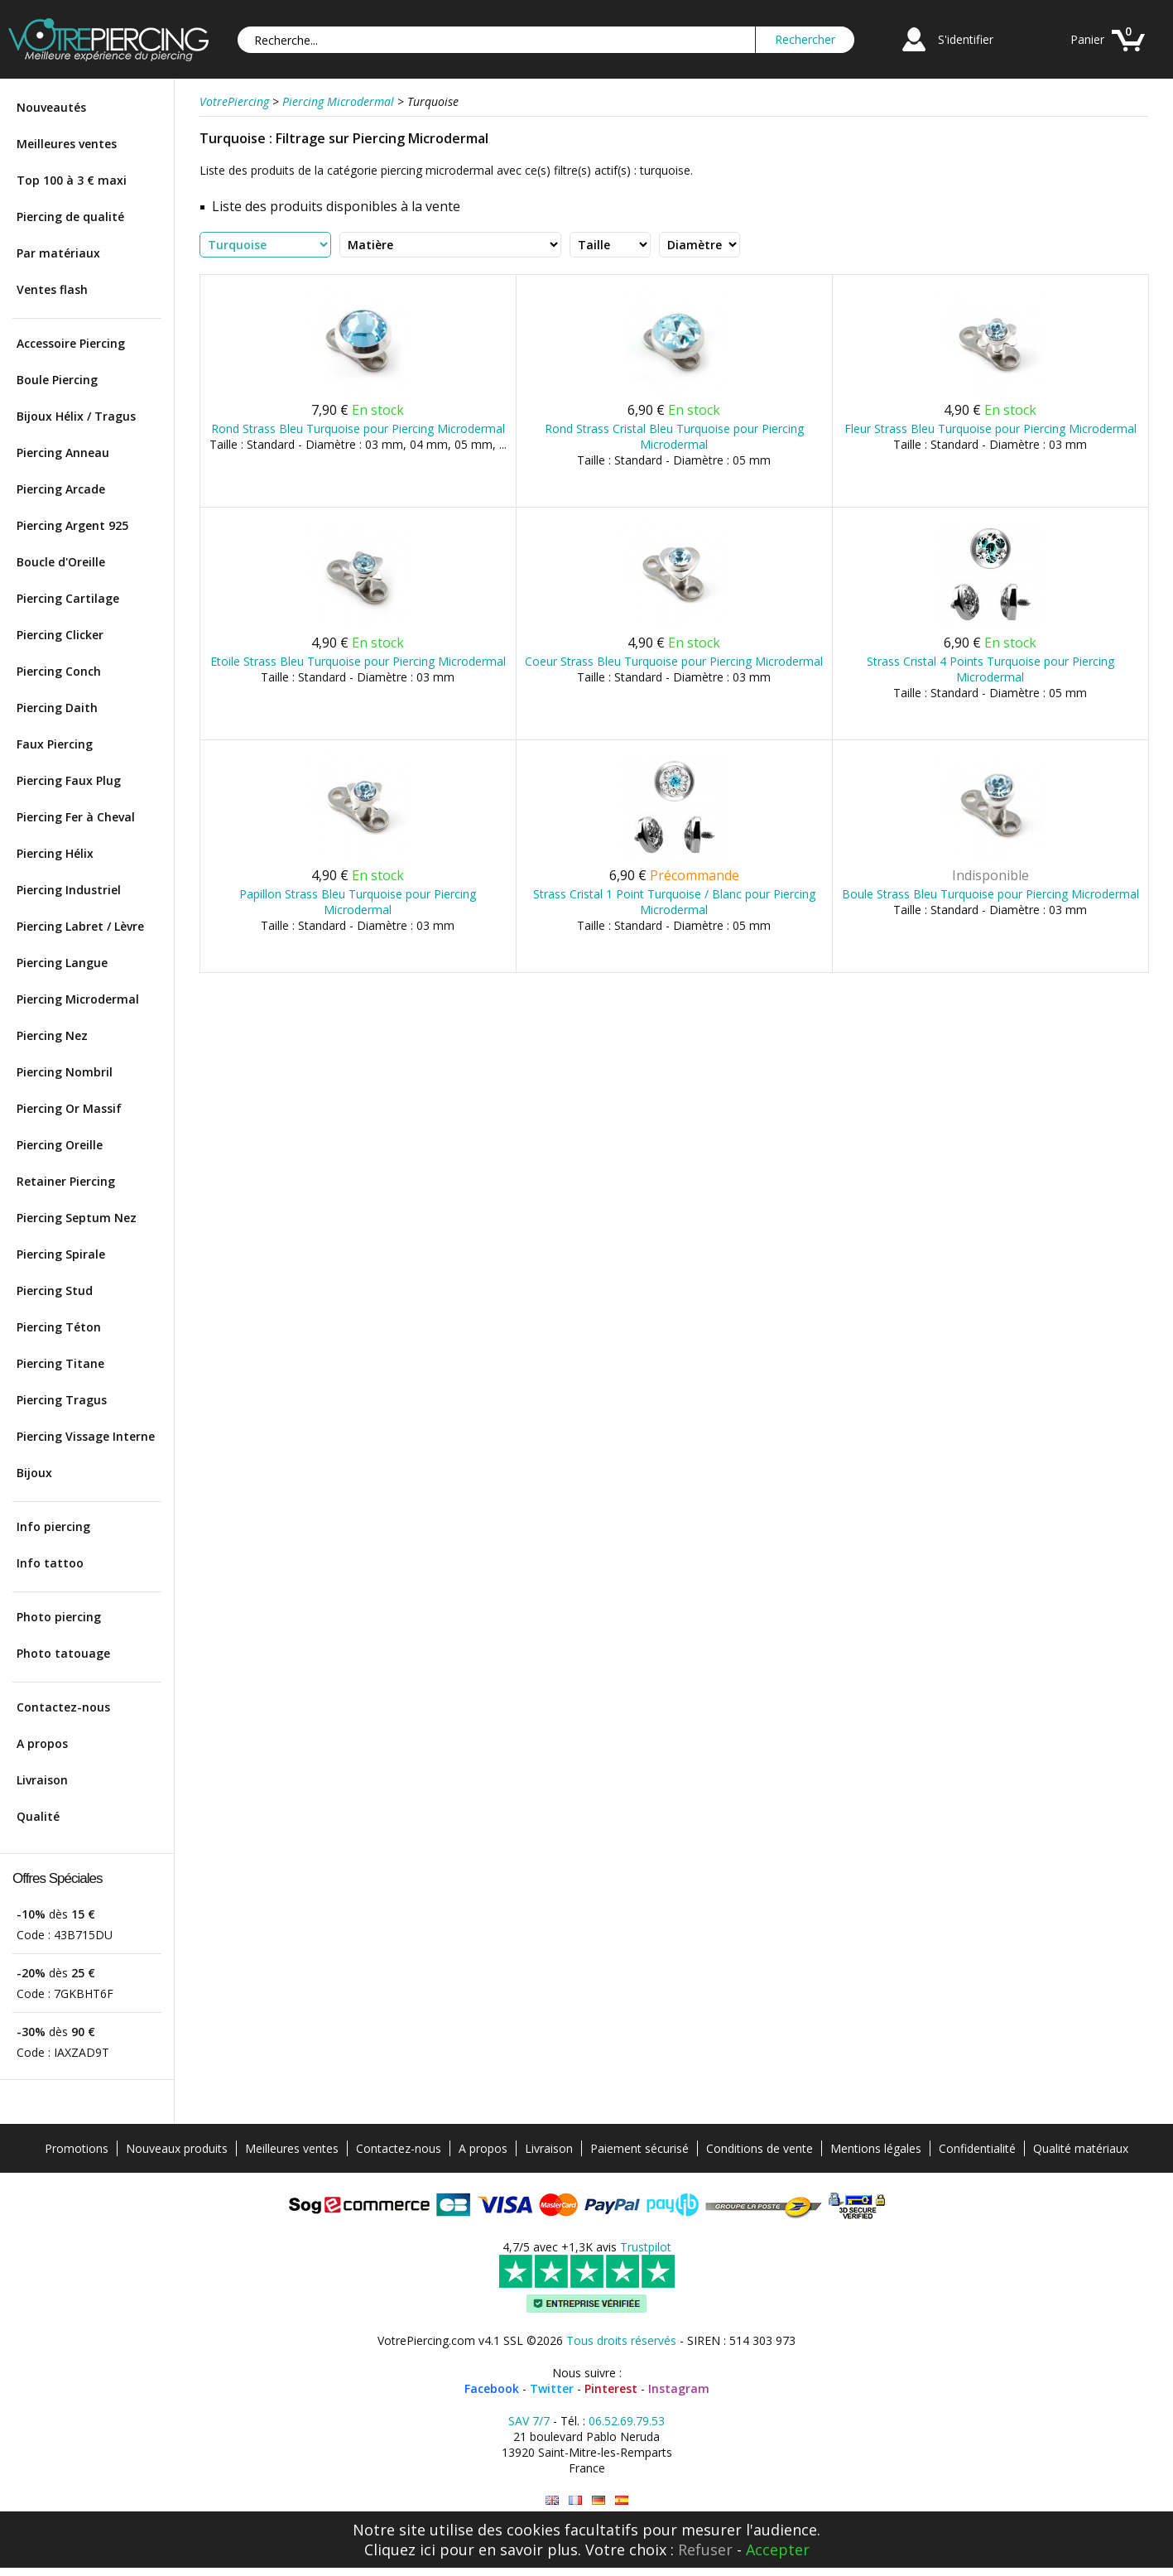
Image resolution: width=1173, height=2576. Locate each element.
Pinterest (610, 2388)
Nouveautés (51, 107)
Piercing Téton (59, 1327)
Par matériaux (58, 253)
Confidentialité (977, 2148)
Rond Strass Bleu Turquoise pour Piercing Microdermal (358, 428)
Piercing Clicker (60, 635)
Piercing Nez (52, 1035)
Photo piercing (59, 1617)
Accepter (778, 2549)
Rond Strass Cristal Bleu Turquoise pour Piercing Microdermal (674, 436)
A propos (42, 1743)
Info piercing (53, 1526)
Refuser (705, 2549)
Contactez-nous (63, 1707)
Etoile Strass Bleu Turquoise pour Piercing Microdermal (358, 661)
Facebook (491, 2388)
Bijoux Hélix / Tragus (76, 416)
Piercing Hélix (55, 853)
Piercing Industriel (69, 890)
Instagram (678, 2388)
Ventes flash (52, 289)
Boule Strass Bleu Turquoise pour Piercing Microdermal (990, 894)
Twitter (552, 2388)
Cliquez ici (399, 2549)
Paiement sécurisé (639, 2148)
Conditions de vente (759, 2148)
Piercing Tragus (62, 1400)
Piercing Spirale (61, 1254)
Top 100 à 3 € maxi (72, 180)
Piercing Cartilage (68, 598)
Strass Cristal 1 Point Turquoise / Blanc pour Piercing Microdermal (674, 901)
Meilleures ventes (67, 144)
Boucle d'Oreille (61, 562)
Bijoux (34, 1473)
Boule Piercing (57, 380)
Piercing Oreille (60, 1145)
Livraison (42, 1780)
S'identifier (965, 39)
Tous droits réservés (621, 2340)
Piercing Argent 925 (72, 525)
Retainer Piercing (66, 1181)
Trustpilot (645, 2247)
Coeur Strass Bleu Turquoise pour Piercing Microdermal (674, 661)
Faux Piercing (55, 744)
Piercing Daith (57, 707)
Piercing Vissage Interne (86, 1436)
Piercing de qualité (70, 216)
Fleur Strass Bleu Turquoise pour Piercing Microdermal (990, 428)
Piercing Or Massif (69, 1108)
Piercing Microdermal (78, 999)
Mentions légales (875, 2148)
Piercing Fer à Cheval (76, 817)
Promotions (76, 2148)
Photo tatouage (63, 1653)
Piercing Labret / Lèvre (80, 926)
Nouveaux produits (177, 2148)
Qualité (38, 1816)
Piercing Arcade (61, 489)
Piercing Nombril (65, 1072)
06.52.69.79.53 (627, 2421)
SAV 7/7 (529, 2421)
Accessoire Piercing (71, 343)
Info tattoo (50, 1563)
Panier (1087, 39)
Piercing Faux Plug (69, 780)
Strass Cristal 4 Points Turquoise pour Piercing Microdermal (990, 669)
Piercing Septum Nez (77, 1217)
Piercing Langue (62, 962)
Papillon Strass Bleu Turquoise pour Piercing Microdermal (357, 901)
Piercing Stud (55, 1290)
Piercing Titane (60, 1363)
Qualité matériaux (1080, 2148)
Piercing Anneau (63, 452)
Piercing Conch (59, 671)
